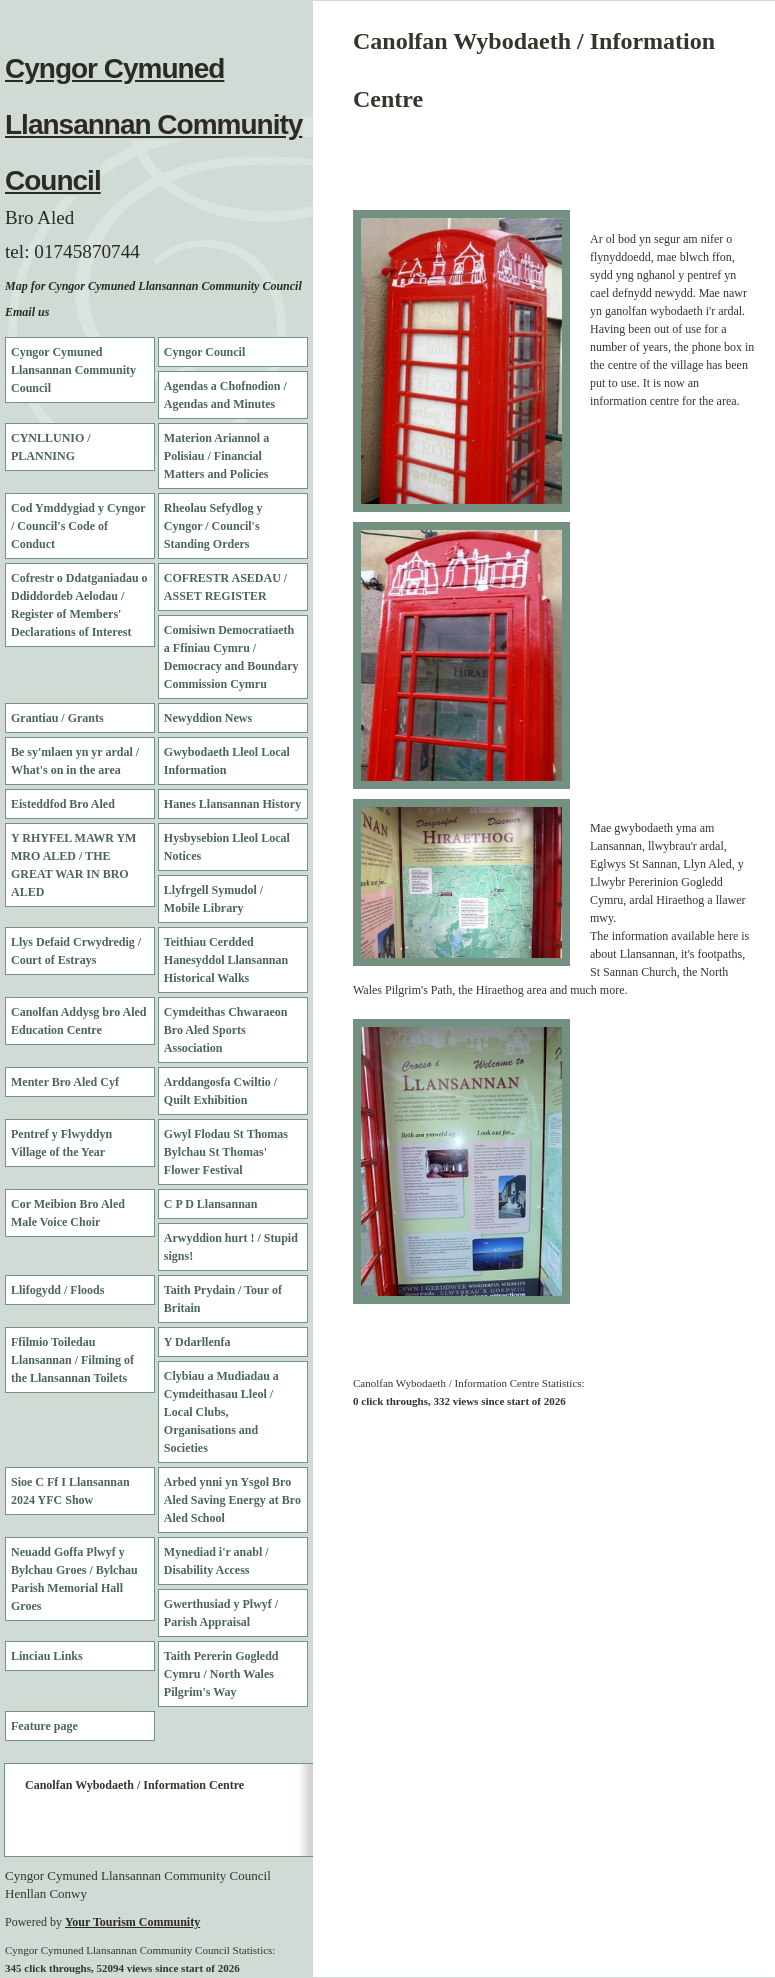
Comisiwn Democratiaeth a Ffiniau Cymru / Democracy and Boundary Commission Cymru (231, 657)
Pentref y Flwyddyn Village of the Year (61, 1143)
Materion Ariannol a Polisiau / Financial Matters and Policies (216, 456)
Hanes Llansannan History (232, 804)
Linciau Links (47, 1656)
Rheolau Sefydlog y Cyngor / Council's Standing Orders (213, 526)
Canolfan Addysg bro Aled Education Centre (79, 1021)
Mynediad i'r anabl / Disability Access (216, 1561)
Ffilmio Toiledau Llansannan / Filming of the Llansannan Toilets (72, 1360)
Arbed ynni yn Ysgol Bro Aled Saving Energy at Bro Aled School (232, 1500)
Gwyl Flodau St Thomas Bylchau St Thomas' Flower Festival (226, 1152)
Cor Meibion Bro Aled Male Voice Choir (68, 1213)
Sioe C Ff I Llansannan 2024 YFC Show (70, 1491)
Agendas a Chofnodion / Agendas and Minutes (225, 395)
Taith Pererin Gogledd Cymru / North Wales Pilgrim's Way (221, 1674)
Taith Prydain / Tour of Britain (223, 1299)
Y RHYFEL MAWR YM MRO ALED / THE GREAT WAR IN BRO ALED (73, 865)
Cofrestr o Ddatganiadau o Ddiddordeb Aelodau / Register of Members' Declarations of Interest (79, 605)
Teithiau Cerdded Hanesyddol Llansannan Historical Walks (226, 960)
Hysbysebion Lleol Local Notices (227, 847)
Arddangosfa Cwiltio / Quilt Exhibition (220, 1091)
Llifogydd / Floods (57, 1290)
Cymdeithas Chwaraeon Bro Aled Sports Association (226, 1030)
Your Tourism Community (132, 1922)
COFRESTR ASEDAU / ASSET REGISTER (225, 587)
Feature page (44, 1726)
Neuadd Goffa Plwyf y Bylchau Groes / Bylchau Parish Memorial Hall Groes (74, 1579)
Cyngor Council (204, 352)
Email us (27, 312)
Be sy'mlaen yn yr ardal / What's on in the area (75, 761)
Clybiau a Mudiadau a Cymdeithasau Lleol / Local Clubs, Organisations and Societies (221, 1412)
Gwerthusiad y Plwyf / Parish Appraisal (221, 1613)
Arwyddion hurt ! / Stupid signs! (231, 1247)
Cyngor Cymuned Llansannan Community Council (153, 124)
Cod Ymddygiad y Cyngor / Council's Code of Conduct (78, 526)
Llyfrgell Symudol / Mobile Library (213, 899)
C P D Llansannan (211, 1204)
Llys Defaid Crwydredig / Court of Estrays (76, 951)
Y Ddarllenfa (197, 1342)
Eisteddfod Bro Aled (63, 804)
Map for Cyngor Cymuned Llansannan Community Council (153, 286)
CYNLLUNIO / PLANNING (51, 447)
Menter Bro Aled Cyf (65, 1082)
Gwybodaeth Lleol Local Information (227, 761)
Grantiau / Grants (57, 718)
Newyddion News (208, 718)
